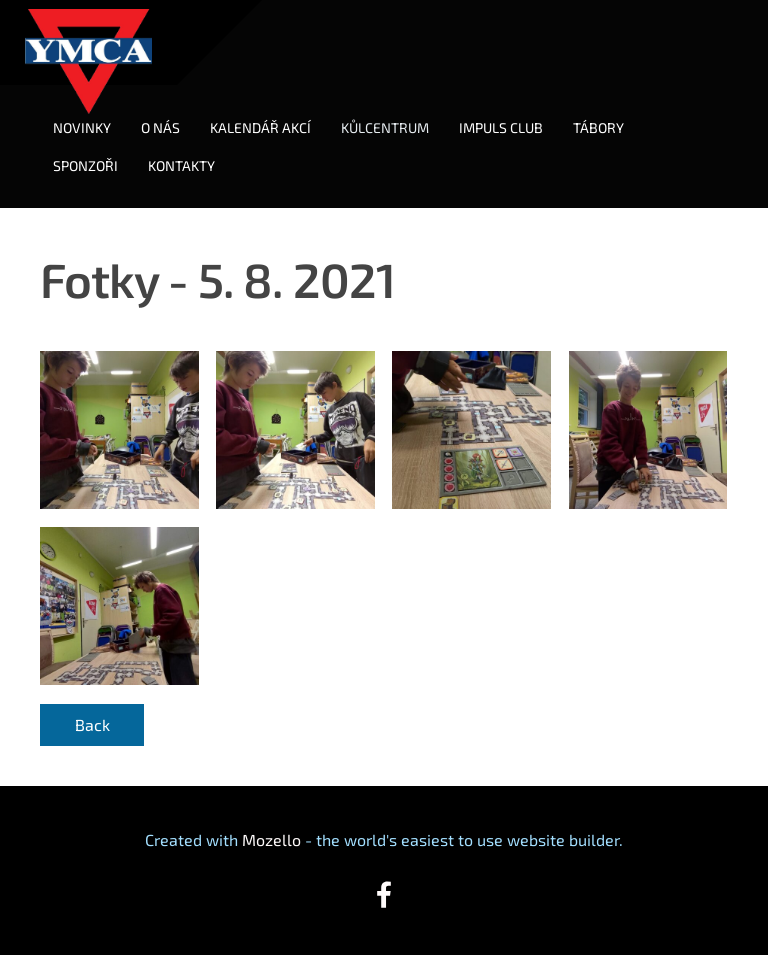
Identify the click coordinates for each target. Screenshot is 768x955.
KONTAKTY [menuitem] (181, 165)
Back (92, 724)
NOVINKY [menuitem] (82, 127)
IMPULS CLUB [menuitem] (501, 127)
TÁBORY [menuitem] (598, 127)
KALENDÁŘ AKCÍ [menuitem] (260, 127)
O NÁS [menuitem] (160, 127)
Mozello (271, 839)
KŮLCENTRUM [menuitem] (385, 127)
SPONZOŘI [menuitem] (85, 165)
